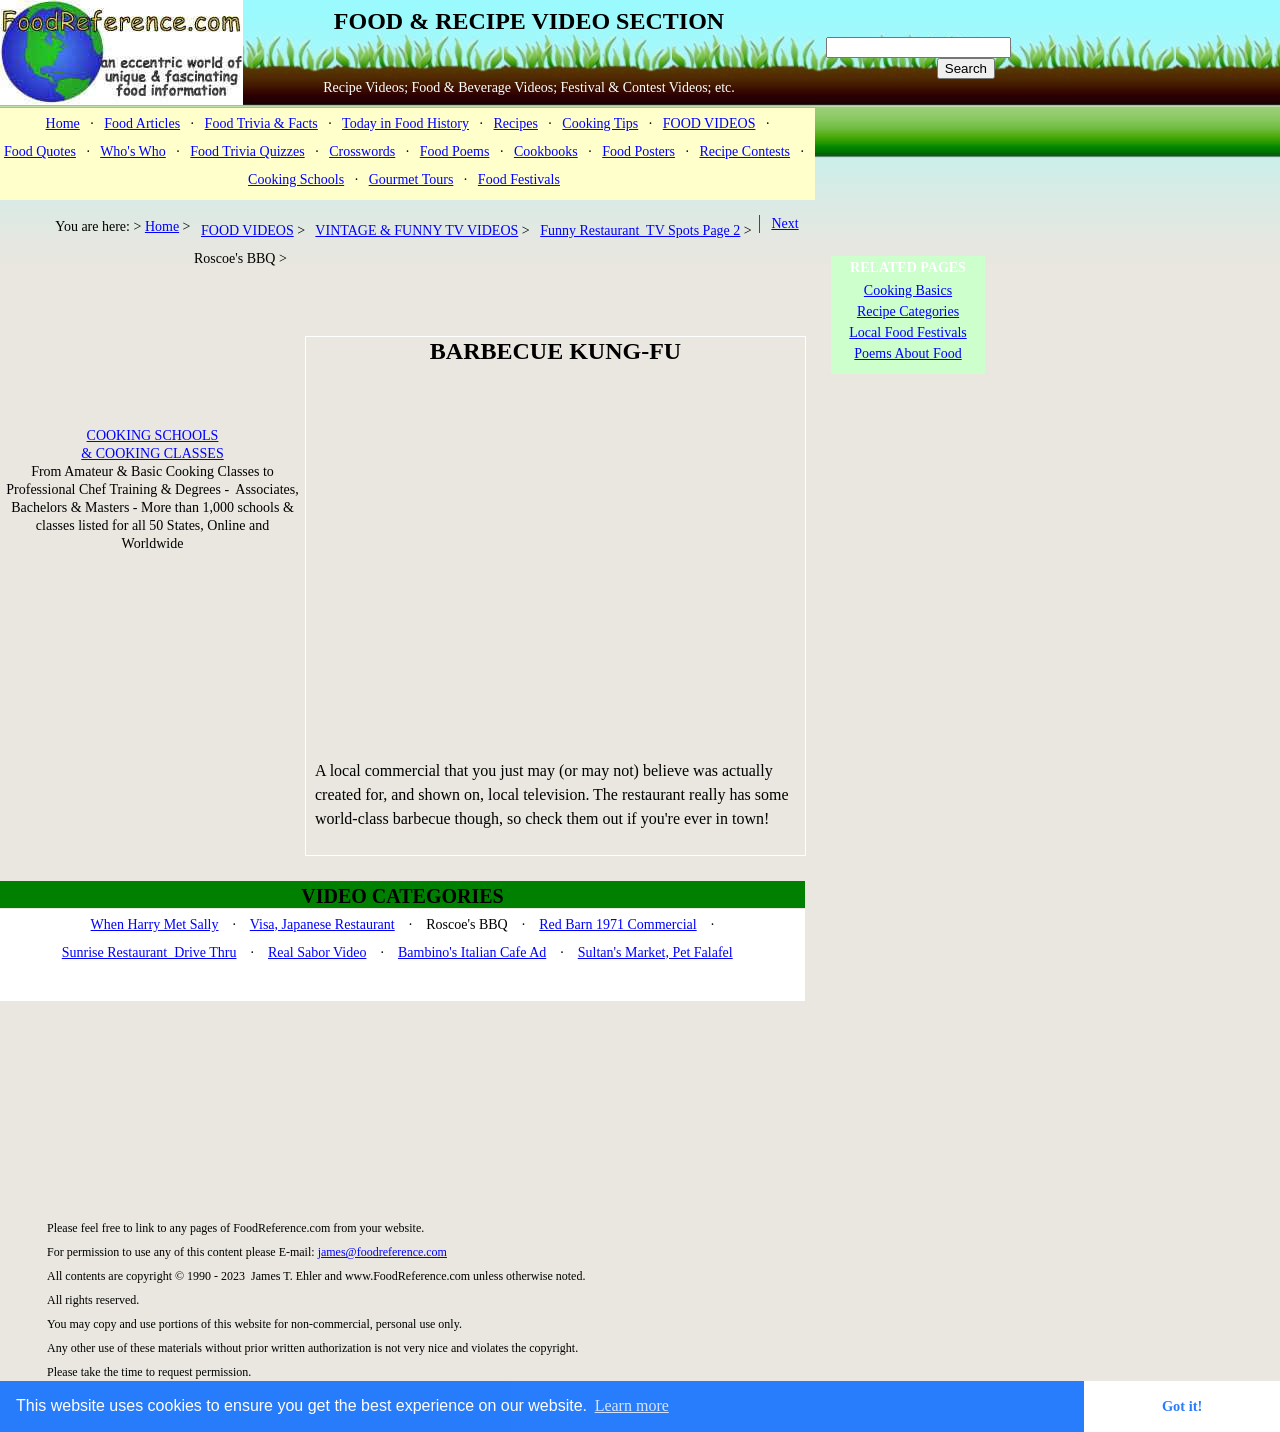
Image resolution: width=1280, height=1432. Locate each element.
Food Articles (142, 123)
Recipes (516, 123)
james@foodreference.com (382, 1252)
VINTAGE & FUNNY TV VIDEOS (416, 230)
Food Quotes (40, 151)
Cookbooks (546, 151)
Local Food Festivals (907, 332)
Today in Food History (405, 123)
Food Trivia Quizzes (247, 151)
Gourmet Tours (411, 179)
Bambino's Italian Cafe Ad (472, 952)
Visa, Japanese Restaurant (322, 924)
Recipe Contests (744, 151)
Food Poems (455, 151)
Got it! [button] (1182, 1406)
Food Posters (638, 151)
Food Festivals (519, 179)
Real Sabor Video (317, 952)
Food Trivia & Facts (261, 123)
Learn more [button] (632, 1405)
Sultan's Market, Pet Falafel (655, 952)
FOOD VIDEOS (709, 123)
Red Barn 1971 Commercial (617, 924)
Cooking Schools (296, 179)
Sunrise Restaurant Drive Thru (149, 952)
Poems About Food (907, 353)
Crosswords (362, 151)
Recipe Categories (908, 311)
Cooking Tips (600, 123)
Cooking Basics (908, 290)
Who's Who (133, 151)
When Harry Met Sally (155, 924)
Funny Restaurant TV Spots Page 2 (640, 230)
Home (63, 123)
